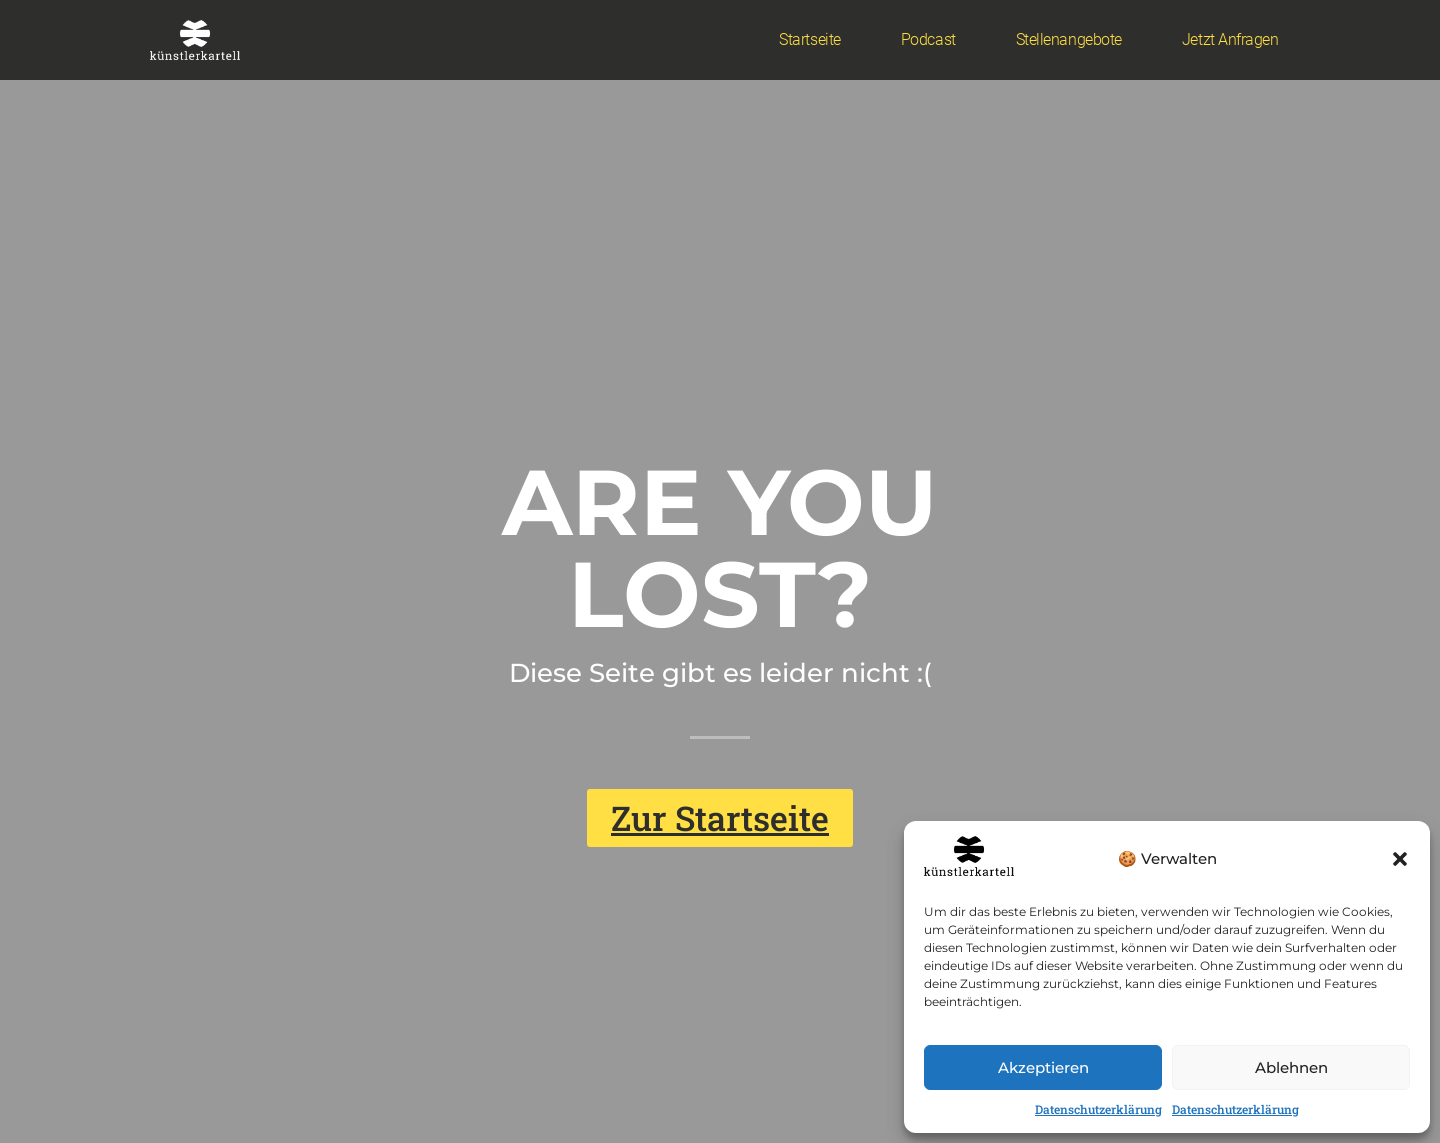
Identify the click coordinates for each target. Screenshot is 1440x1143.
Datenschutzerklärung (1098, 1109)
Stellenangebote (1069, 39)
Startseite (810, 39)
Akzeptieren (1043, 1067)
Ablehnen (1291, 1067)
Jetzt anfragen (1230, 39)
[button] (1400, 859)
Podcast (928, 39)
